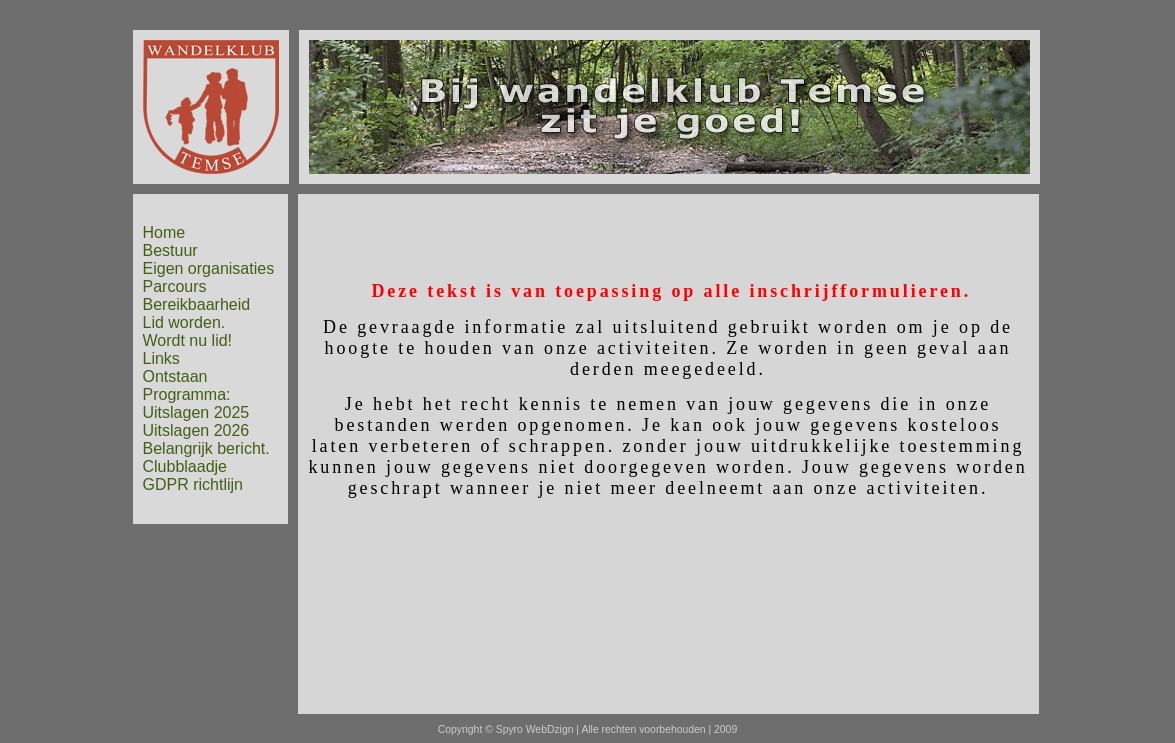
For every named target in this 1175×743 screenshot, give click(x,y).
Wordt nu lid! (188, 340)
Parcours (175, 286)
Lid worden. (184, 322)
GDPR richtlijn (193, 484)
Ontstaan (175, 376)
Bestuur (170, 250)
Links (161, 358)
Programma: (187, 394)
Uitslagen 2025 (196, 412)
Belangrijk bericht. (206, 448)
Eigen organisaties (209, 268)
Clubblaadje (185, 466)
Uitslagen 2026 (196, 430)
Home (164, 232)
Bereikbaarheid (197, 304)
